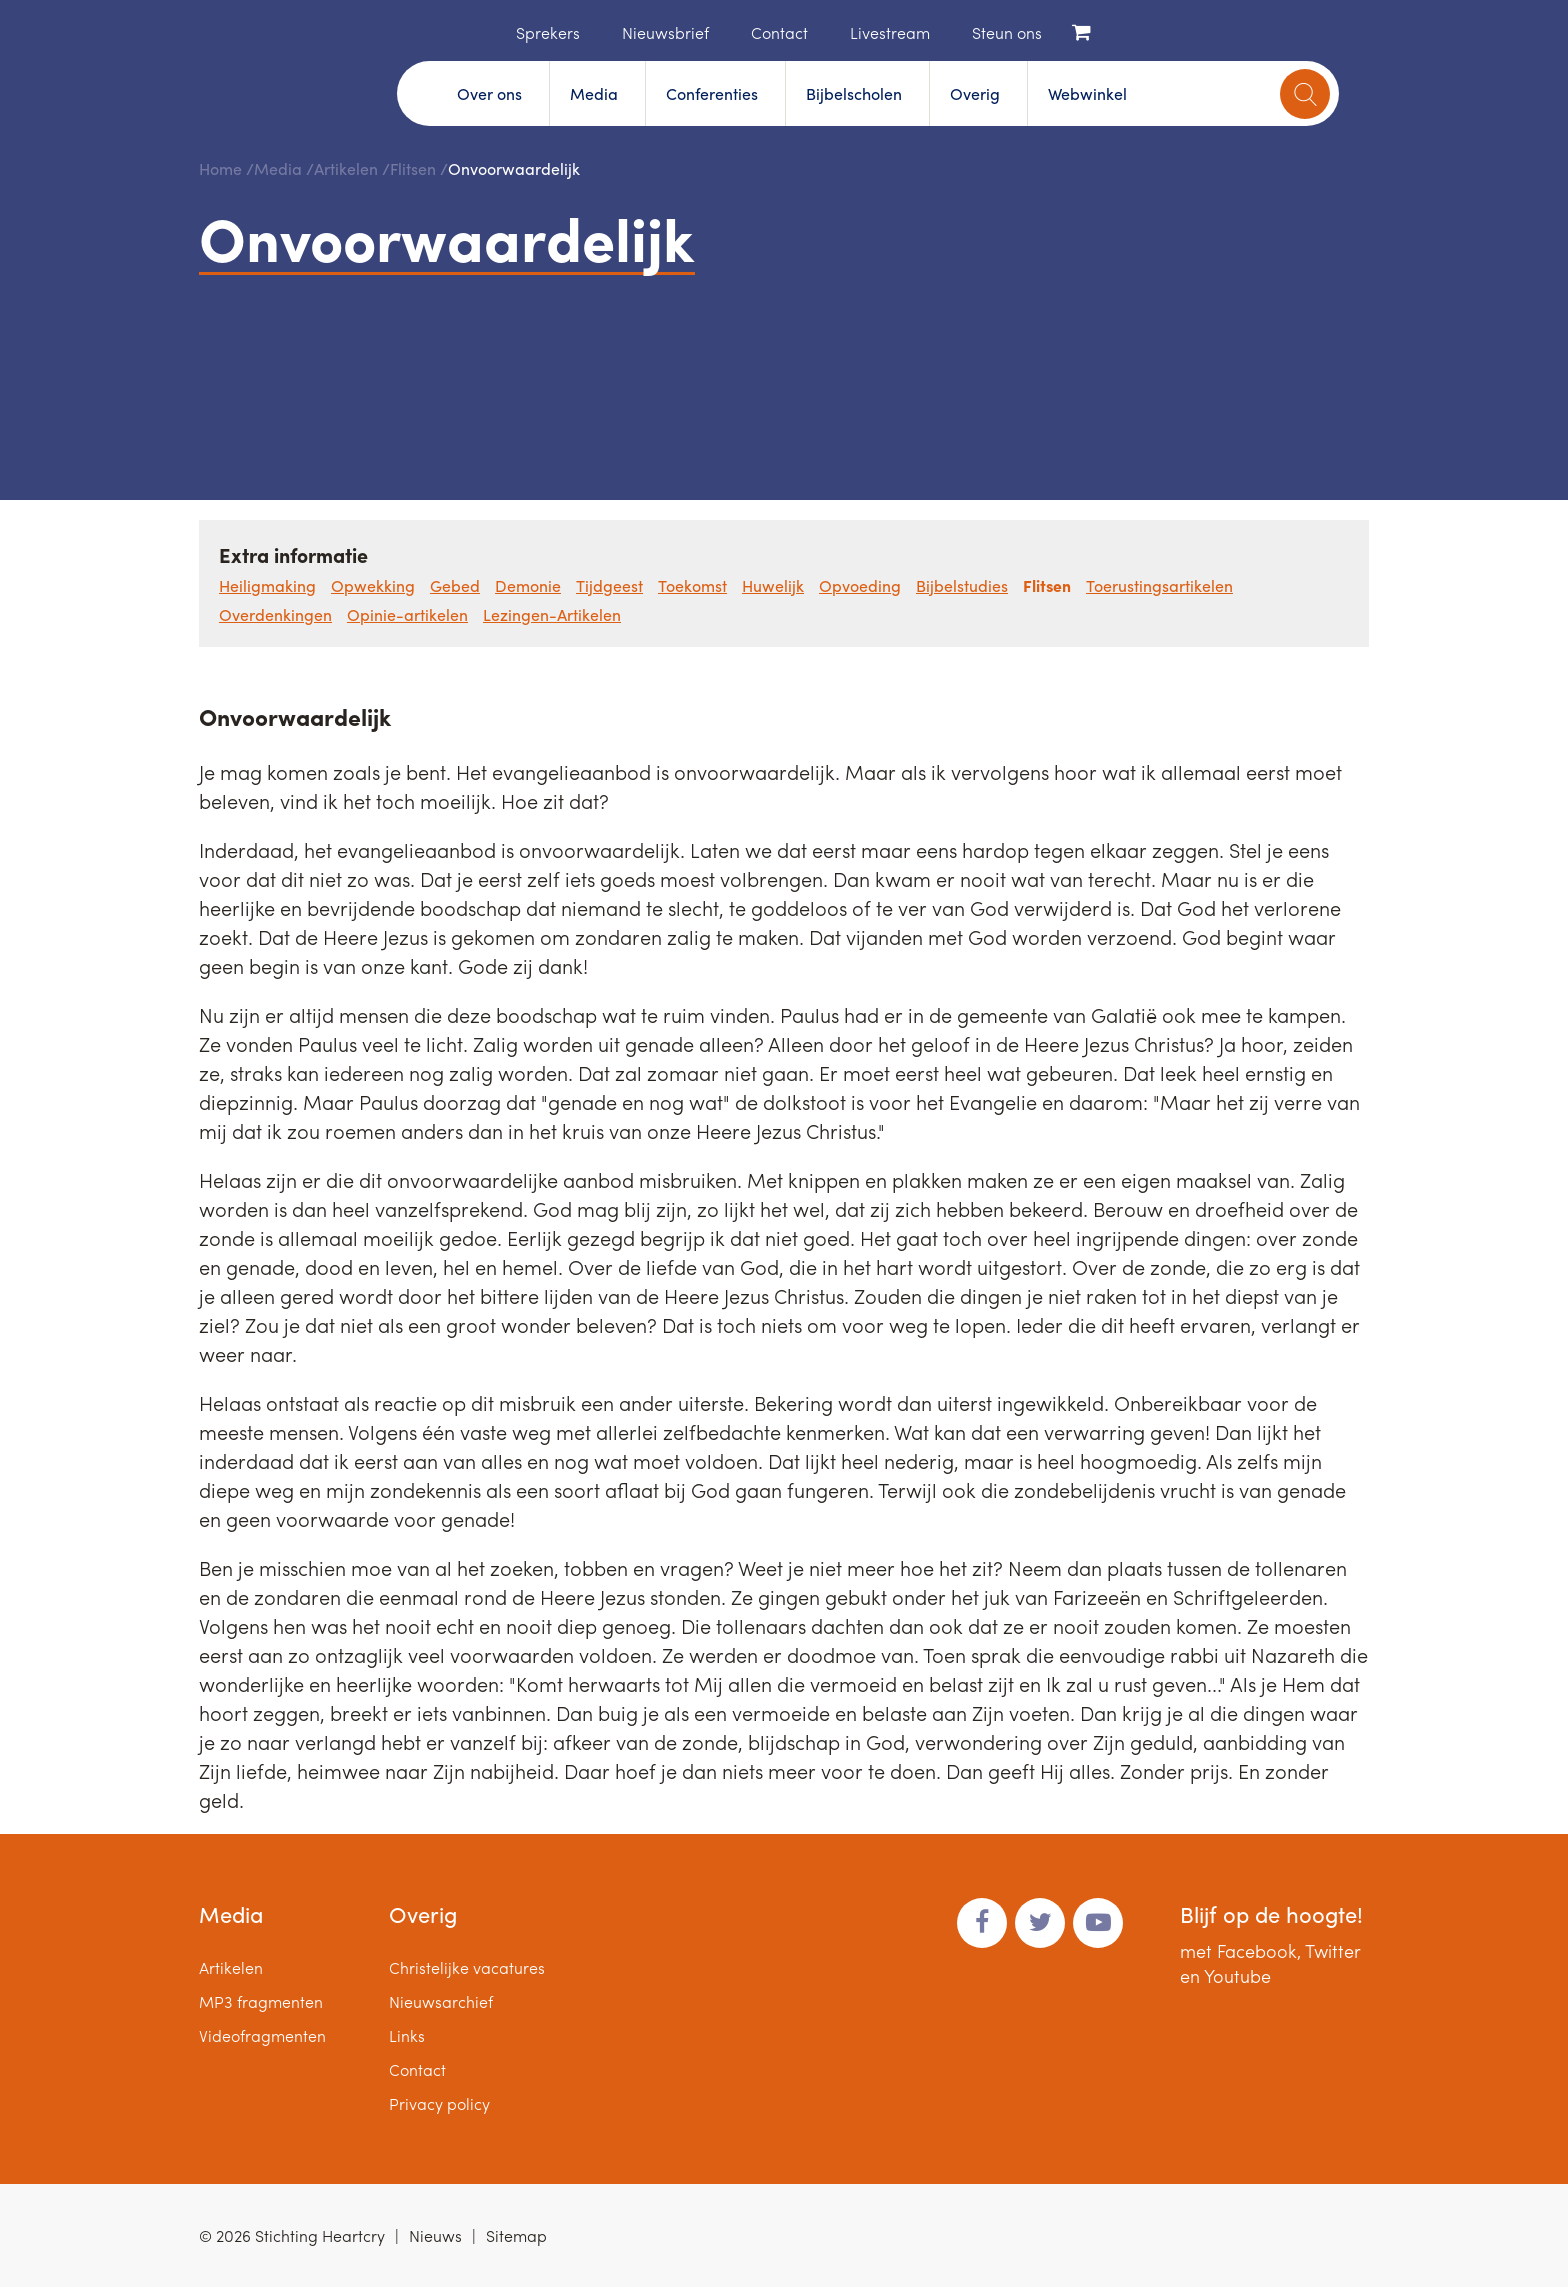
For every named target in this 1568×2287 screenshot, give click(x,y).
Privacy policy (439, 2103)
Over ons (489, 93)
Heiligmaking (267, 585)
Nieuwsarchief (441, 2001)
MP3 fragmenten (261, 2001)
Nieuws (435, 2235)
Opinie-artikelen (407, 614)
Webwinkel (1087, 93)
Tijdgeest (609, 585)
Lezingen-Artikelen (552, 614)
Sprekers (548, 32)
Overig (975, 93)
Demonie (528, 585)
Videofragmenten (262, 2035)
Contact (779, 32)
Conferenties (712, 93)
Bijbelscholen (854, 93)
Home (486, 31)
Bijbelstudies (962, 585)
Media (594, 93)
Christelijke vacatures (467, 1967)
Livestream (890, 32)
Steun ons (1007, 32)
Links (407, 2035)
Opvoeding (860, 585)
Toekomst (692, 585)
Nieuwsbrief (665, 32)
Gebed (455, 585)
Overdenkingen (275, 614)
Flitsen (413, 168)
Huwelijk (773, 585)
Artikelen (346, 168)
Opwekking (373, 585)
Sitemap (516, 2235)
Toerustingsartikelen (1159, 585)
